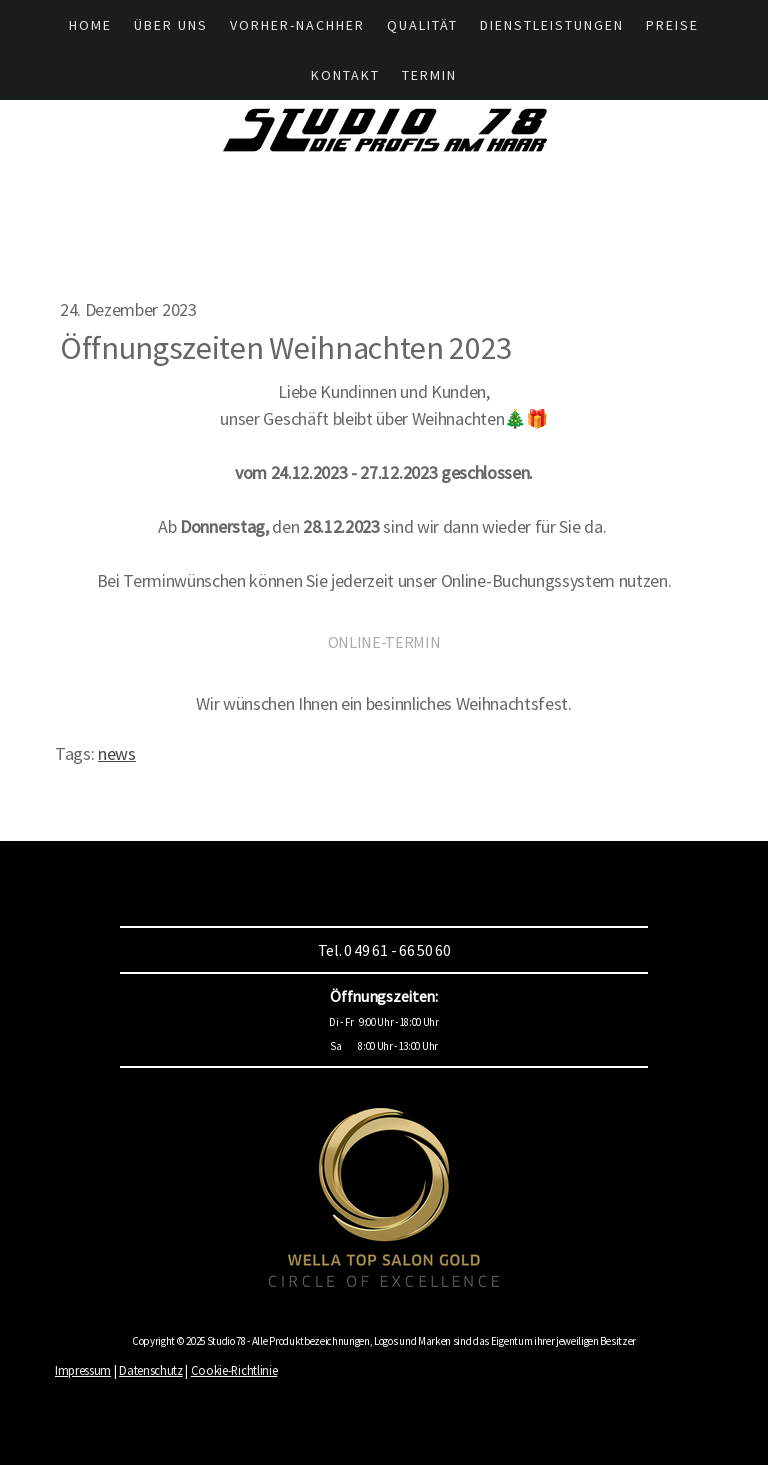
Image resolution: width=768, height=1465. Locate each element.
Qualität (422, 25)
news (117, 753)
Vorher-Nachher (297, 25)
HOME (90, 25)
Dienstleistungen (552, 25)
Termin (429, 75)
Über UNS (171, 25)
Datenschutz (150, 1370)
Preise (672, 25)
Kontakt (345, 75)
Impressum (83, 1370)
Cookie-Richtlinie (234, 1370)
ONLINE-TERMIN (384, 642)
